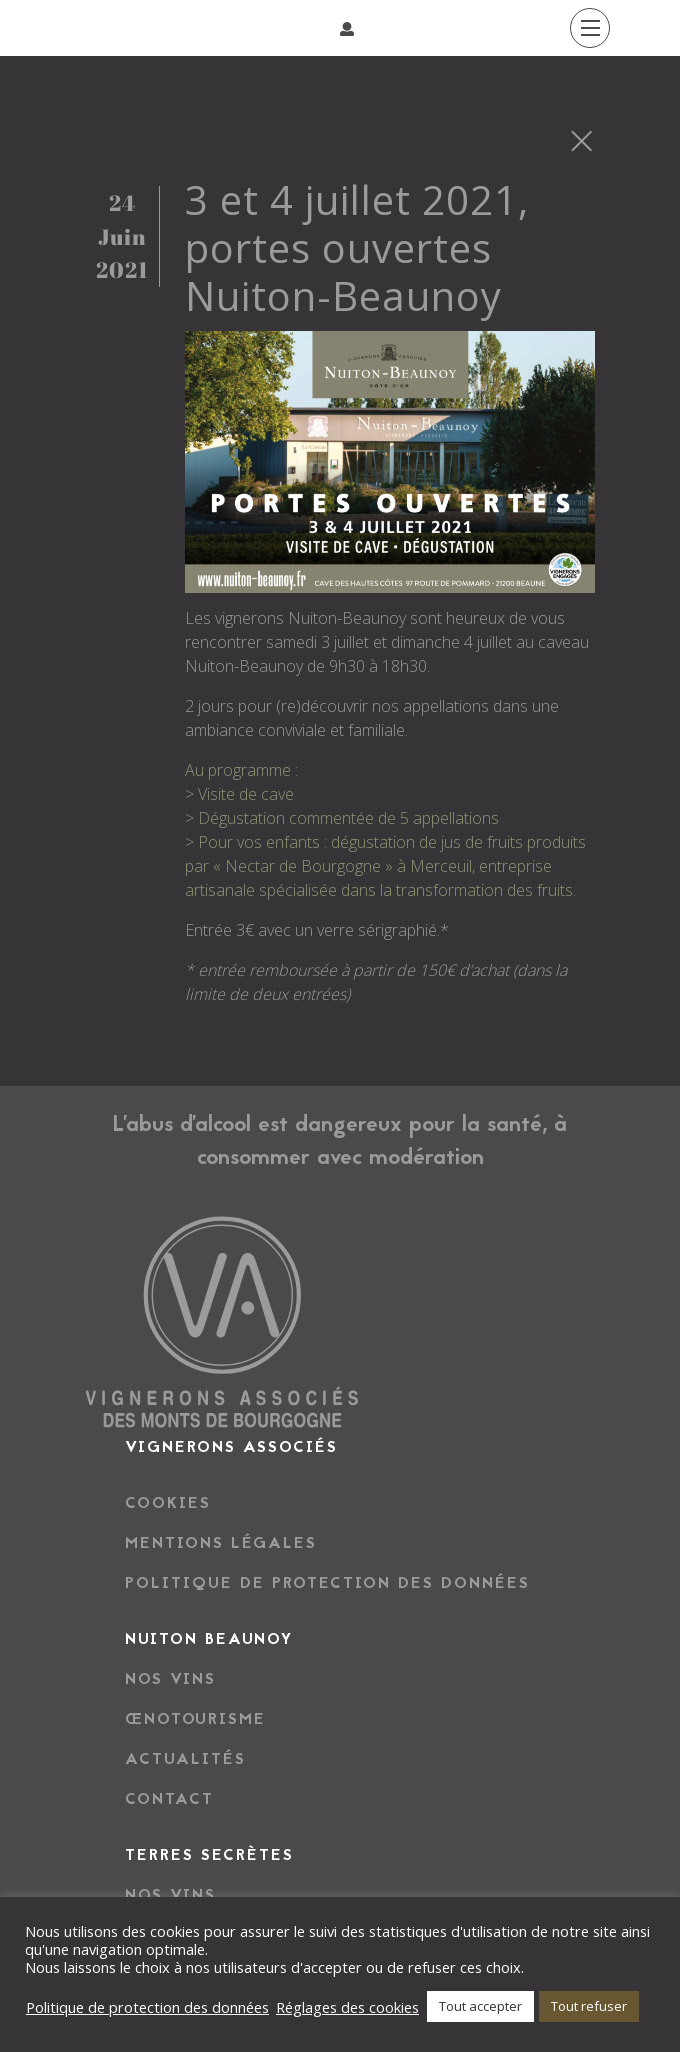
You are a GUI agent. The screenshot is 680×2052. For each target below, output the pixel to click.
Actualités (185, 1760)
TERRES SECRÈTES (209, 1856)
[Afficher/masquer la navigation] (98, 28)
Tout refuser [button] (589, 2006)
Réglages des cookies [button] (347, 2007)
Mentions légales (221, 1544)
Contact (169, 1800)
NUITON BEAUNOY (209, 1640)
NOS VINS (170, 1896)
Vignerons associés (231, 1448)
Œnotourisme (195, 1720)
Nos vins (170, 1680)
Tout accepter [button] (480, 2006)
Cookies (168, 1504)
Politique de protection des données (327, 1584)
